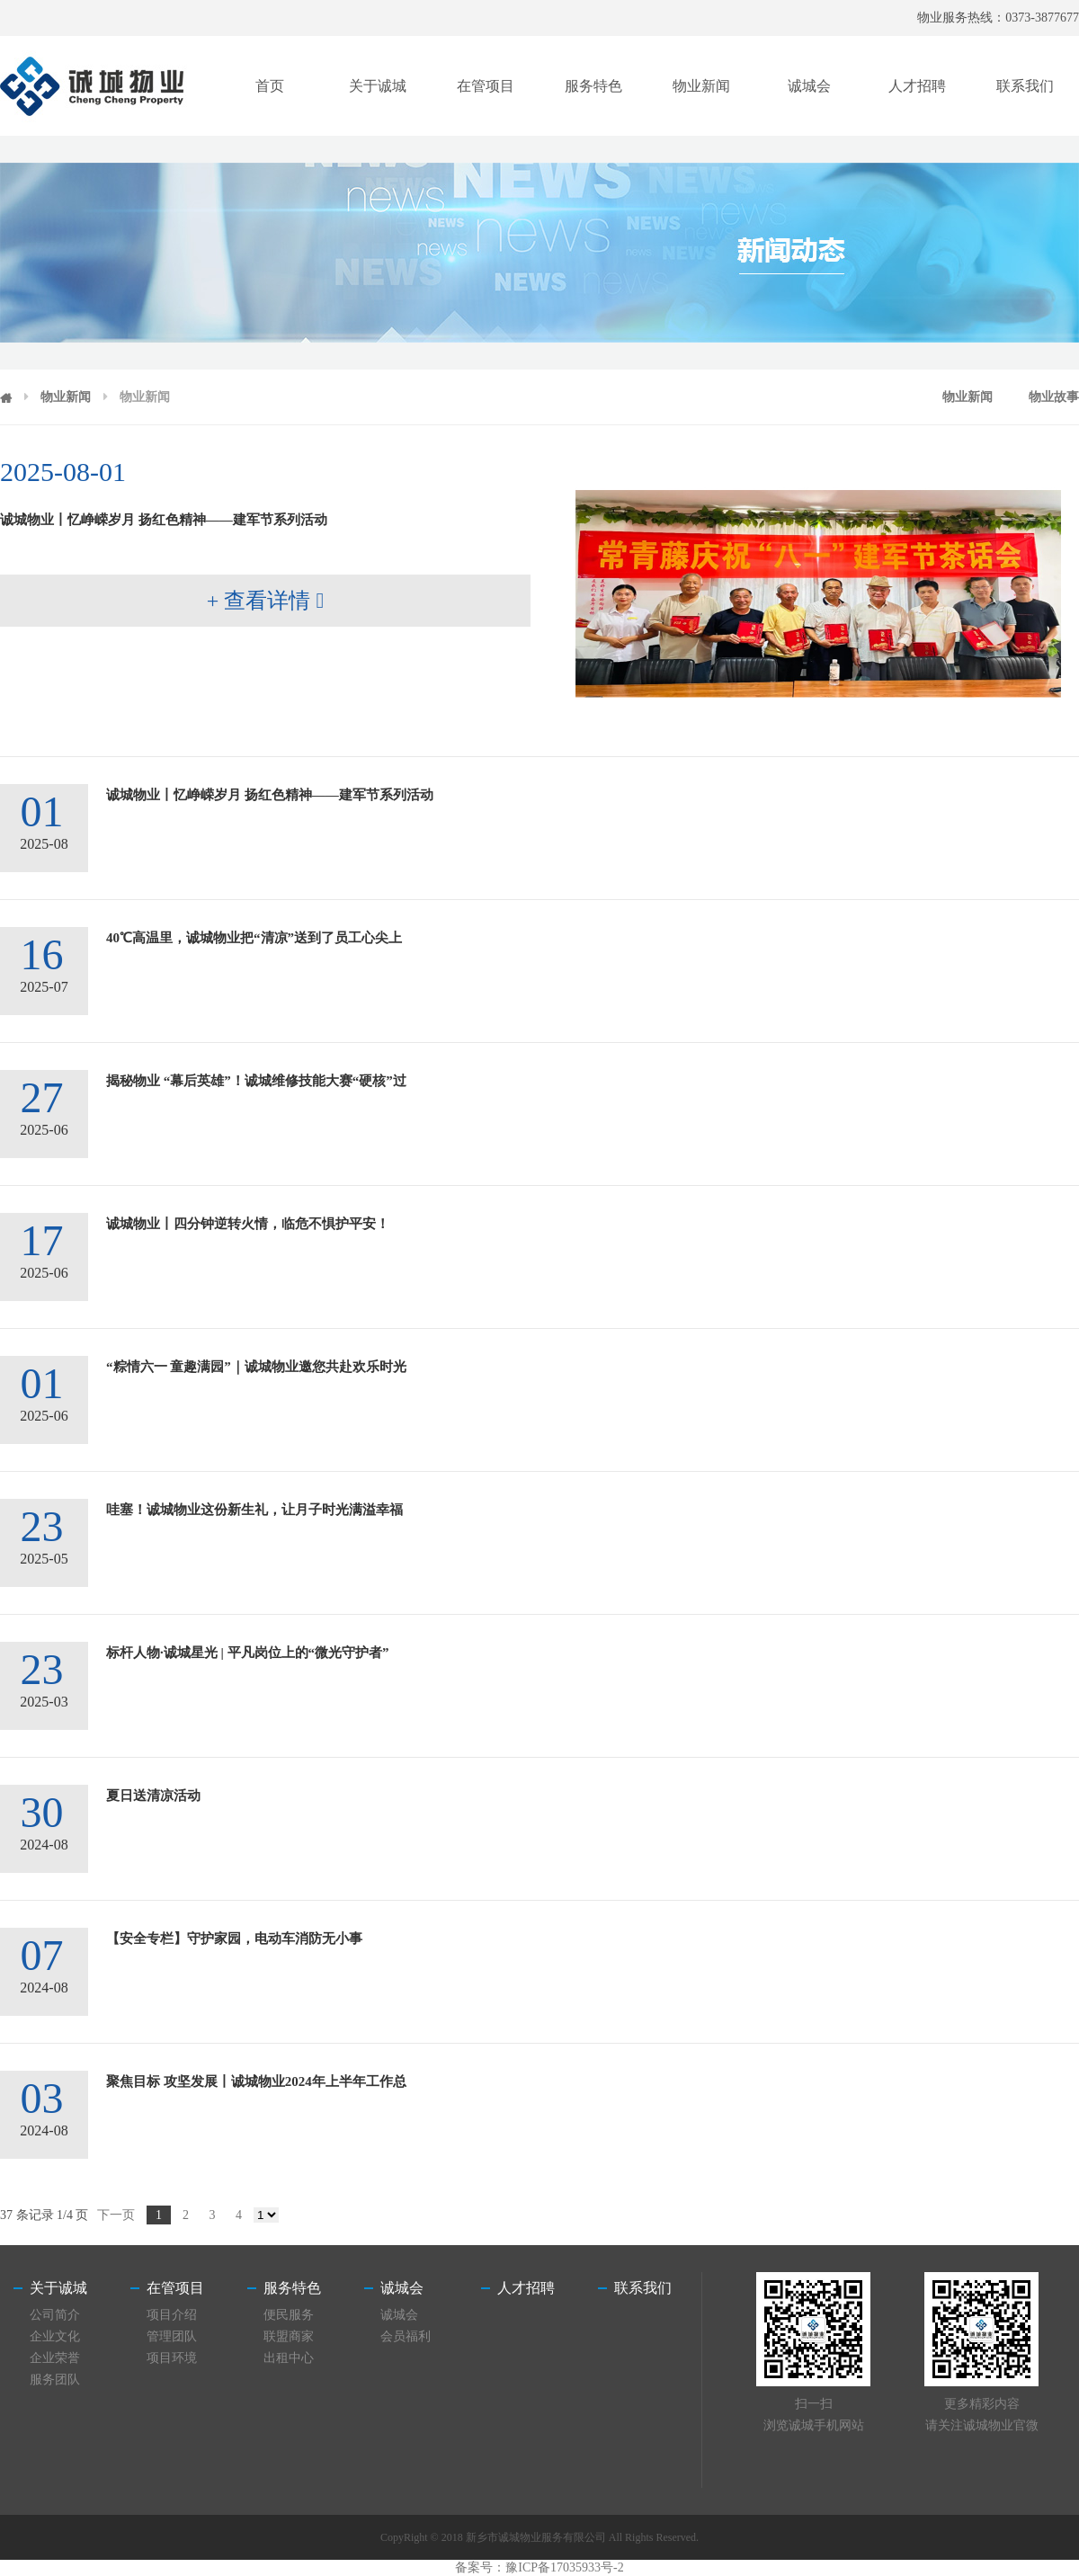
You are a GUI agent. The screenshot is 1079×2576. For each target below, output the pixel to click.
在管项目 (485, 86)
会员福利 (405, 2336)
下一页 (116, 2215)
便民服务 (288, 2315)
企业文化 (55, 2336)
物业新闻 (701, 86)
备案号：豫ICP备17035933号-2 (539, 2567)
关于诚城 (377, 86)
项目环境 (172, 2358)
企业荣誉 (55, 2358)
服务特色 (593, 86)
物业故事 (1054, 397)
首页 (269, 86)
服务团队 (55, 2379)
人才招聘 (917, 86)
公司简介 (55, 2315)
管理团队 (172, 2336)
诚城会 (809, 86)
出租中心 (288, 2358)
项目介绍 (172, 2315)
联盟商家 (288, 2336)
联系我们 (1025, 86)
